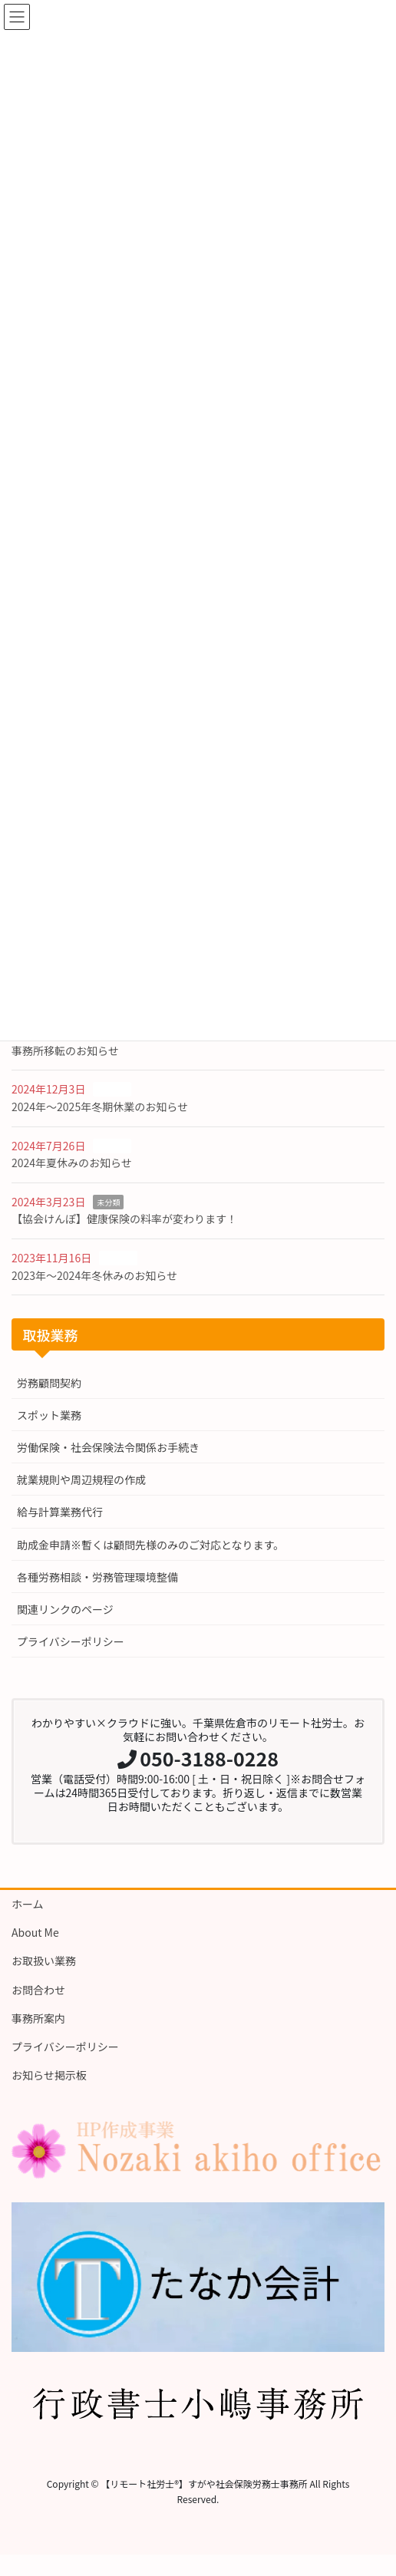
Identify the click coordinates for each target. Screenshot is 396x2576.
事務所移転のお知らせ (65, 1050)
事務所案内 (38, 2018)
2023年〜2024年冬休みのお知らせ (94, 1275)
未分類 (108, 1202)
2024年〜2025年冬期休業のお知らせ (100, 1106)
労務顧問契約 (49, 1382)
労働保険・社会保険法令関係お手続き (108, 1447)
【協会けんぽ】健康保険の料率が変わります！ (124, 1218)
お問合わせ (38, 1989)
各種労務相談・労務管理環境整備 (97, 1577)
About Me (35, 1932)
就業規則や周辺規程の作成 (81, 1479)
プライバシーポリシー (70, 1641)
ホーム (28, 1903)
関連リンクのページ (65, 1609)
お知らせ (112, 1089)
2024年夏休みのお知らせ (72, 1162)
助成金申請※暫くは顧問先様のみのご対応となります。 (150, 1544)
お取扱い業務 (44, 1960)
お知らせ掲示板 (49, 2075)
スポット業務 (49, 1415)
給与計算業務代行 (60, 1511)
